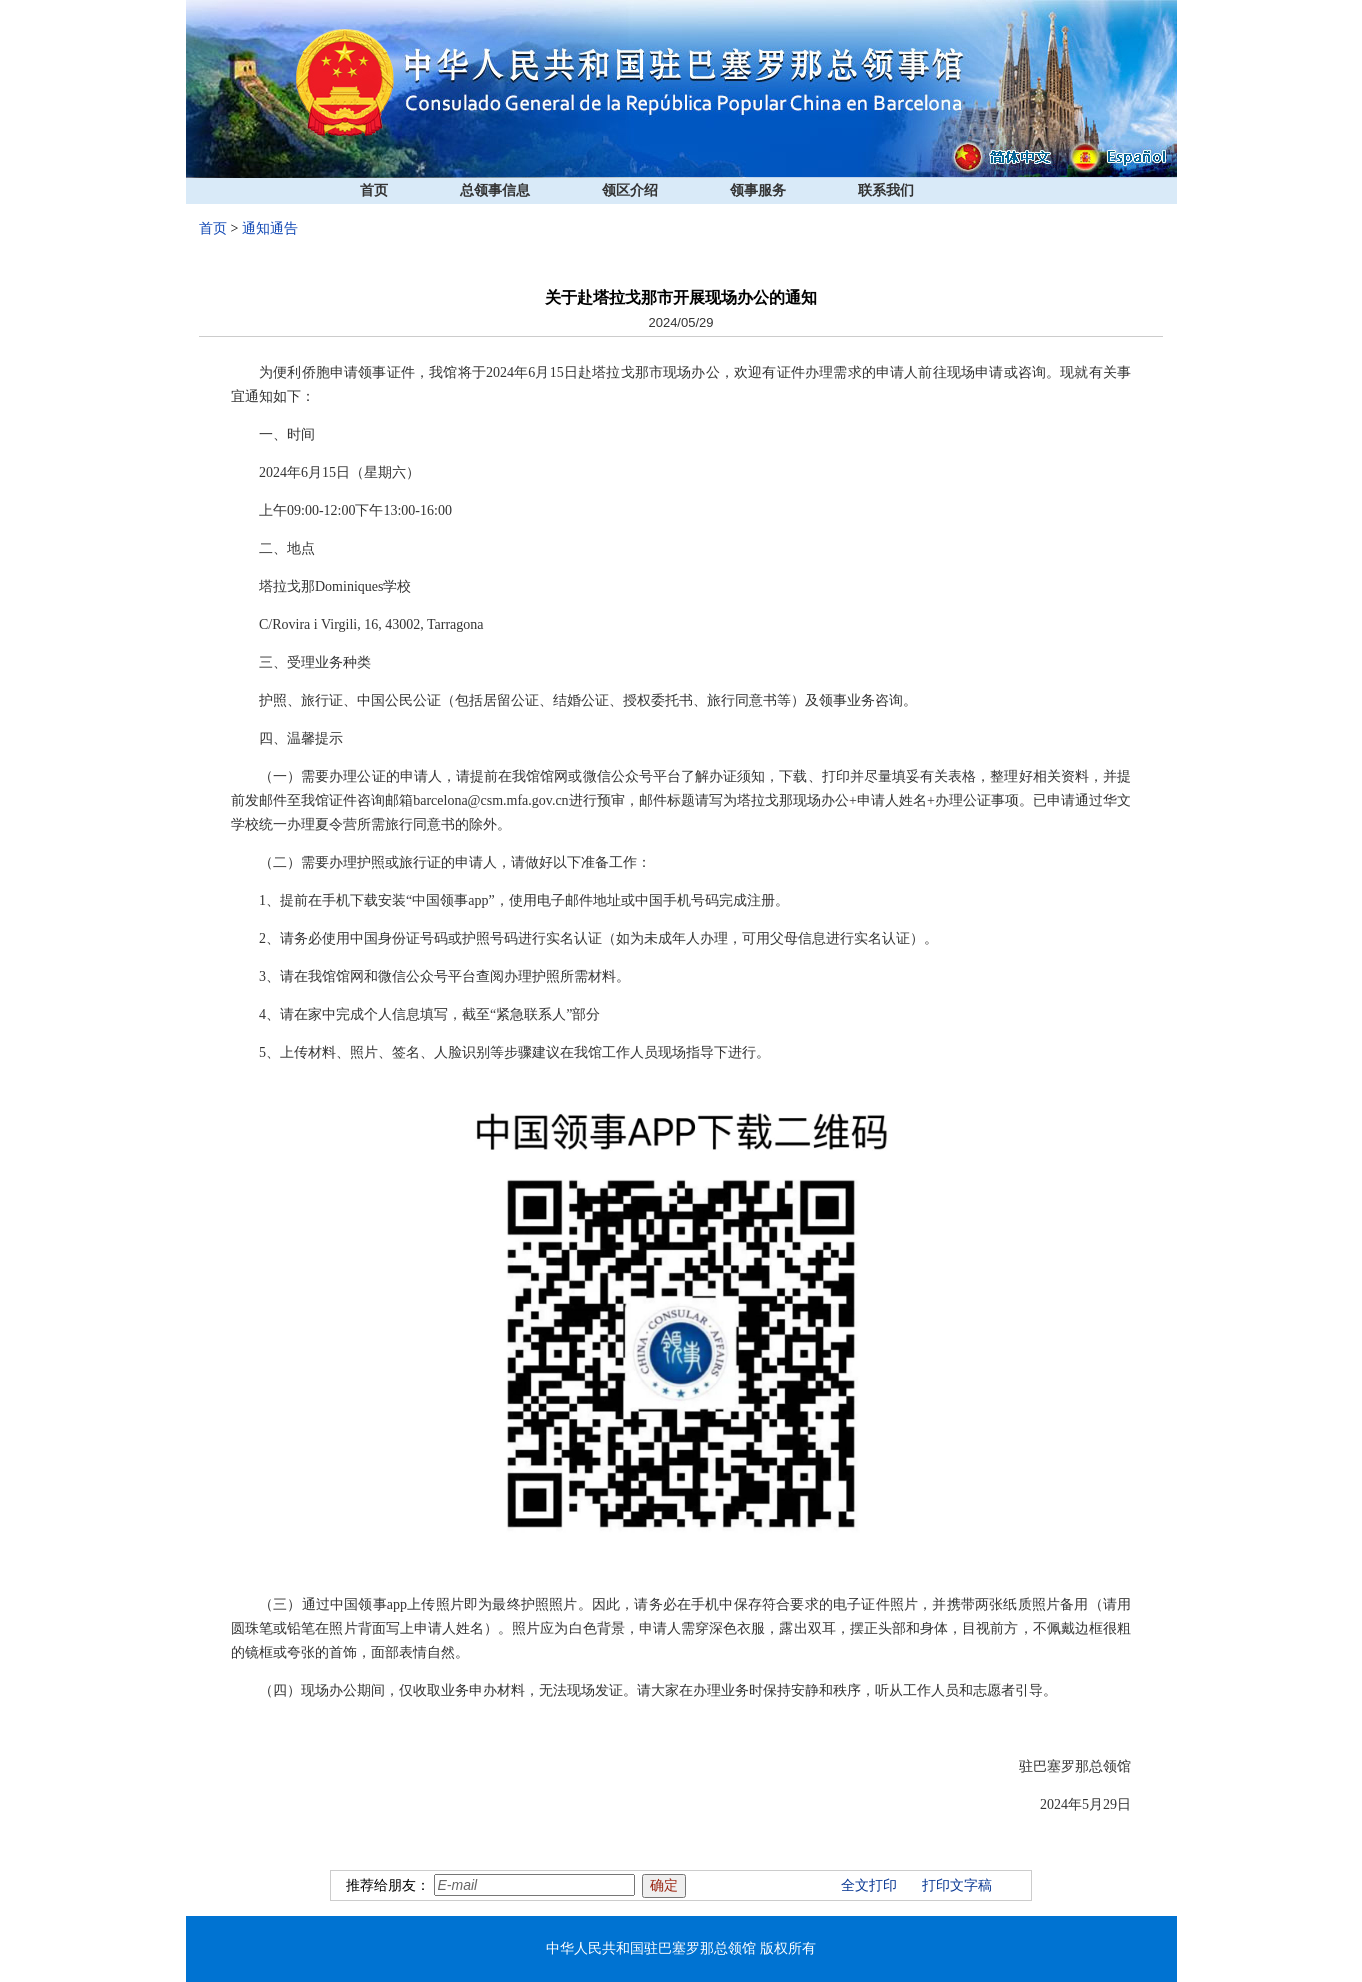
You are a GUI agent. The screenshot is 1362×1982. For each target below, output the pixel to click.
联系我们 (886, 190)
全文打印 (869, 1885)
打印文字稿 (957, 1885)
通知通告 (270, 228)
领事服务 (758, 190)
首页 (374, 190)
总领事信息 (495, 190)
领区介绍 (630, 190)
